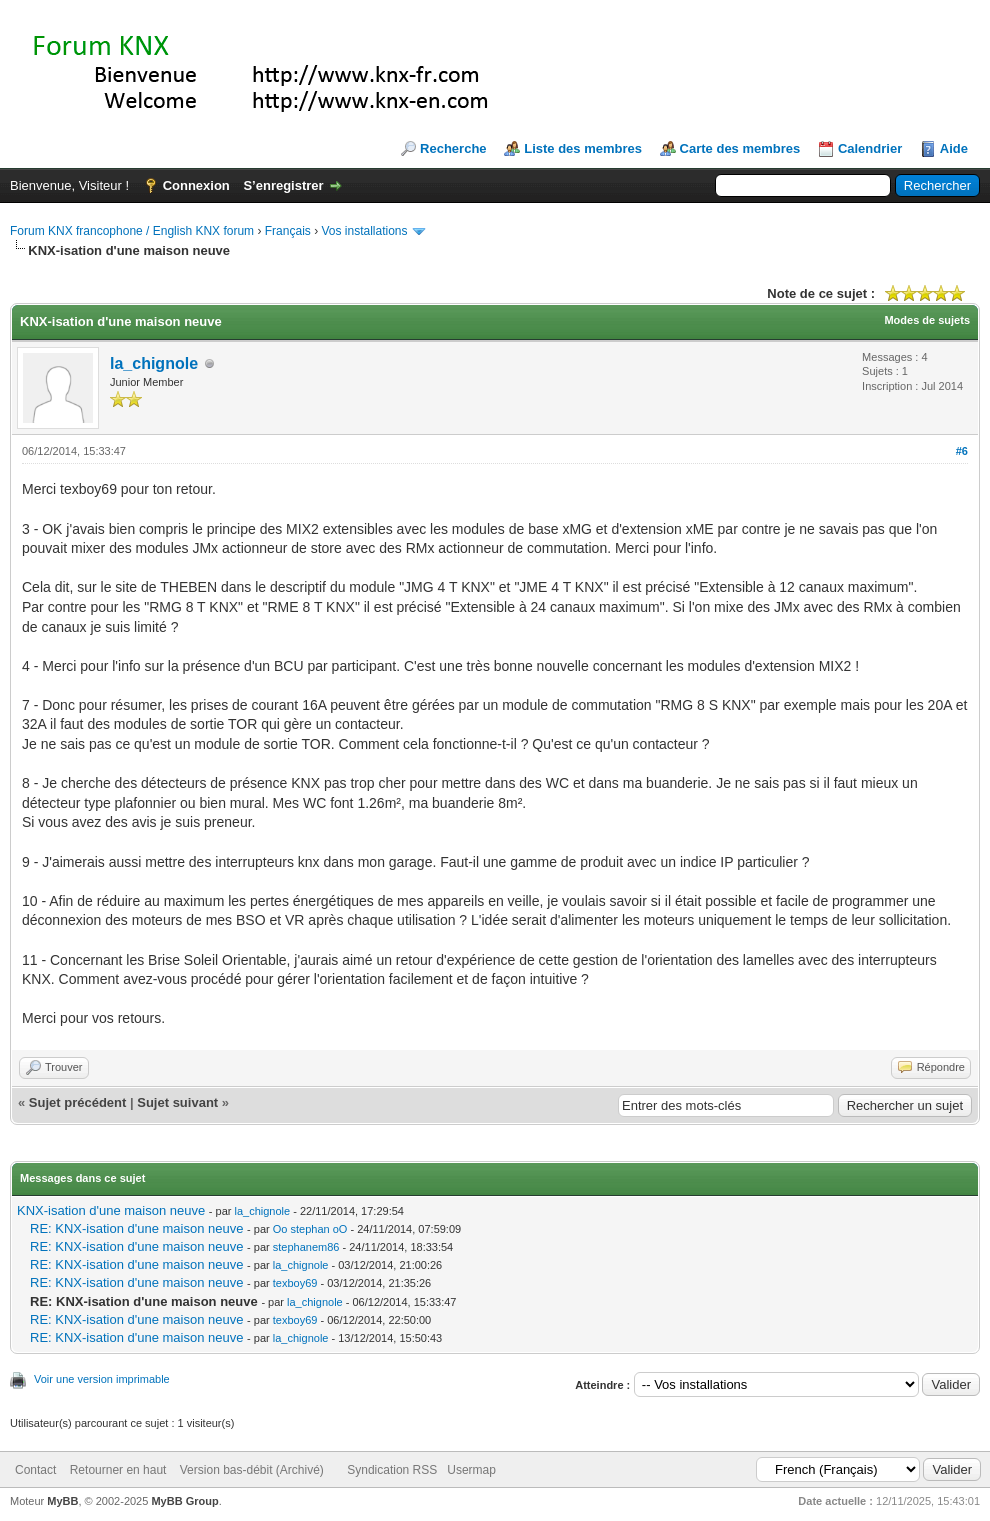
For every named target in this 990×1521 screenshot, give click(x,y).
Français (288, 231)
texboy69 (295, 1283)
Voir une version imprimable (102, 1379)
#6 (962, 451)
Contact (35, 1470)
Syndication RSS (392, 1470)
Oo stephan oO (310, 1229)
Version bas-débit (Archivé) (252, 1470)
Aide (954, 148)
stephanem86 (306, 1247)
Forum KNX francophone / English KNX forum (132, 231)
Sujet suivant (177, 1102)
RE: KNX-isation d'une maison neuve (136, 1228)
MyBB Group (184, 1501)
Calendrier (870, 148)
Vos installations (364, 231)
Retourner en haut (118, 1470)
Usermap (471, 1470)
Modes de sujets (927, 320)
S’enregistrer (283, 185)
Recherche (453, 148)
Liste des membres (583, 148)
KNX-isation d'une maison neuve (111, 1210)
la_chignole (154, 363)
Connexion (196, 185)
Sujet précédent (78, 1102)
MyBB (62, 1501)
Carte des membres (740, 148)
